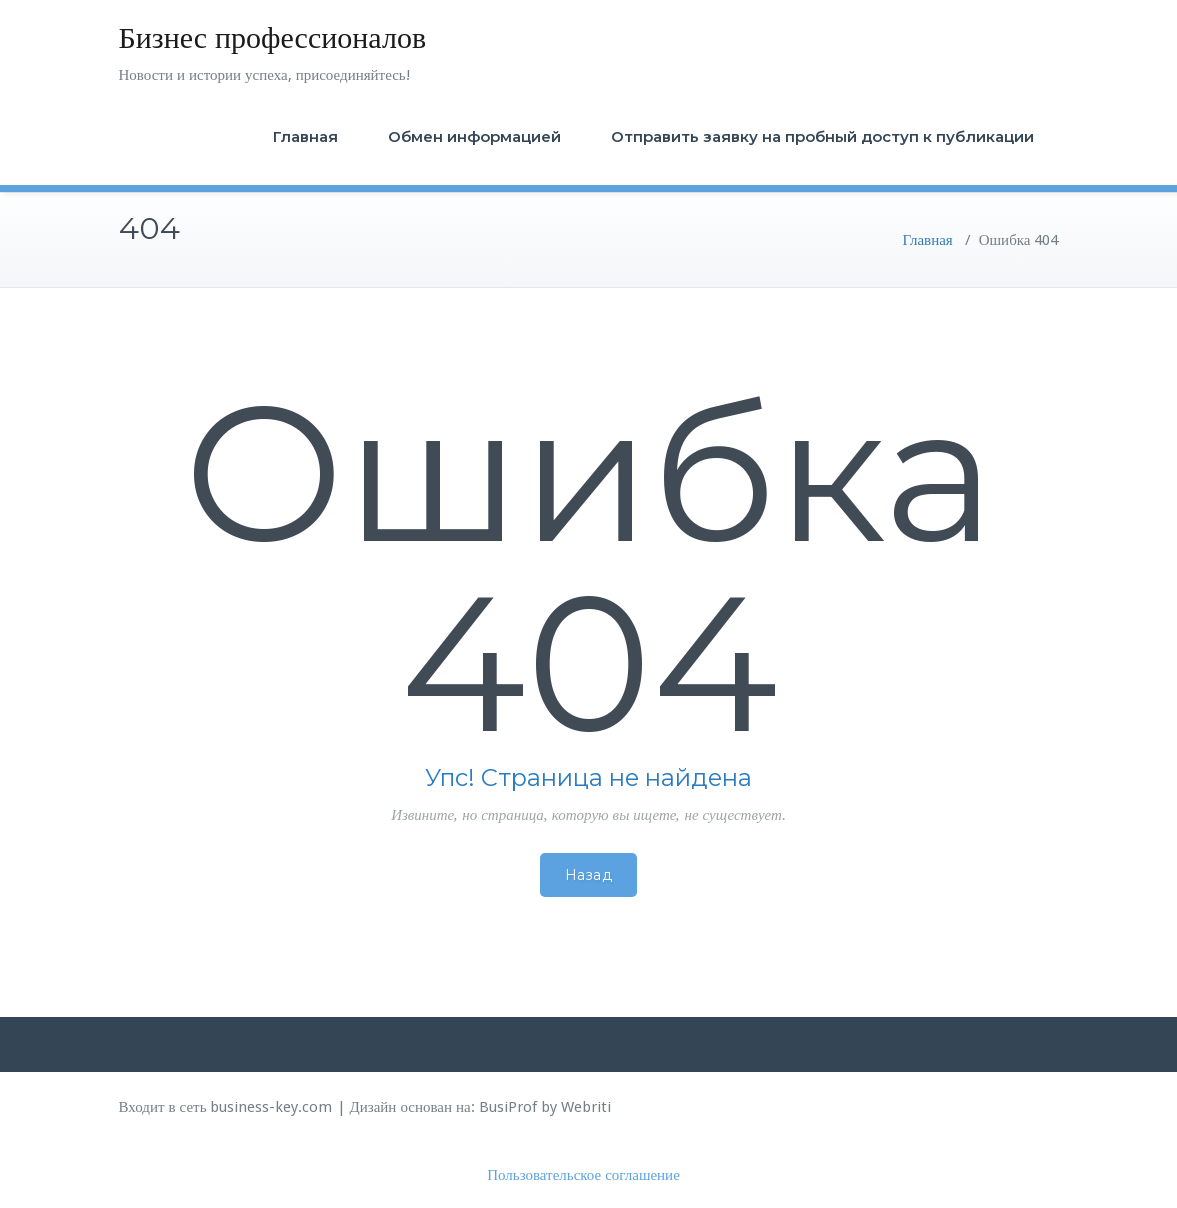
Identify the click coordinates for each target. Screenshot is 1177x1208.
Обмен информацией (474, 136)
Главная (305, 136)
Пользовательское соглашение (583, 1175)
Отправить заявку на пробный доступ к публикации (822, 136)
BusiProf (508, 1107)
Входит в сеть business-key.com (226, 1107)
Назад (589, 875)
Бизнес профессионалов (273, 37)
